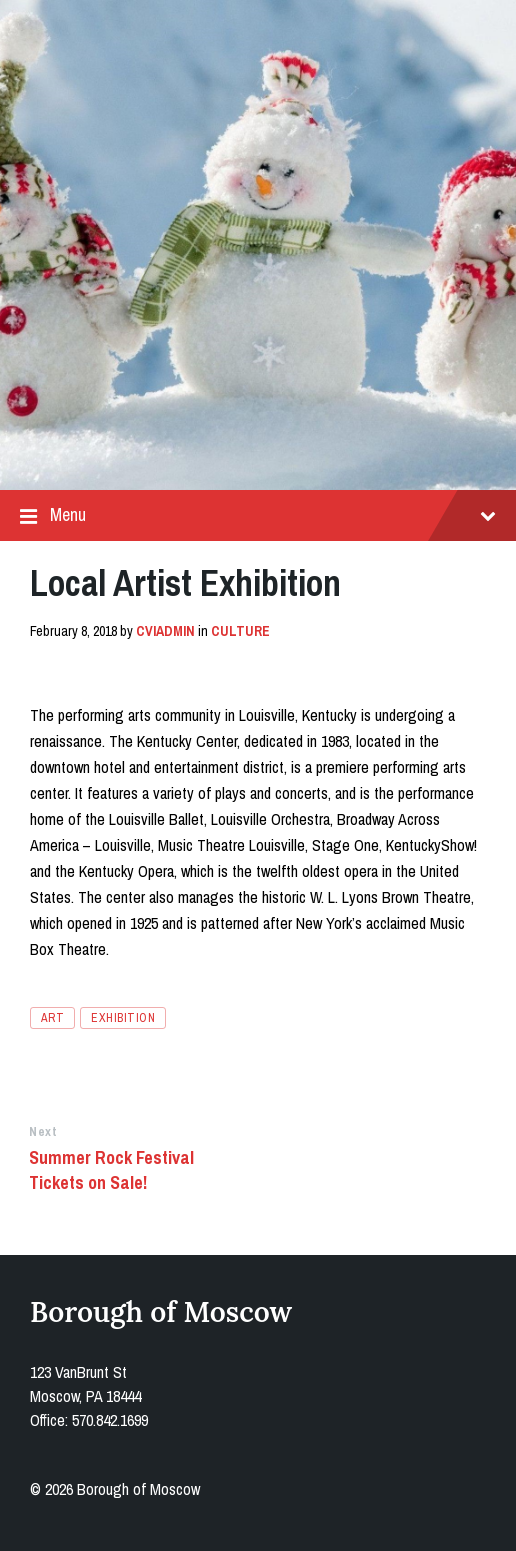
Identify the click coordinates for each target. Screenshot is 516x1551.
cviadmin (165, 631)
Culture (240, 631)
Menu (258, 515)
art (52, 1018)
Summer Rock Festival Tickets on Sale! (111, 1170)
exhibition (123, 1018)
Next (43, 1131)
